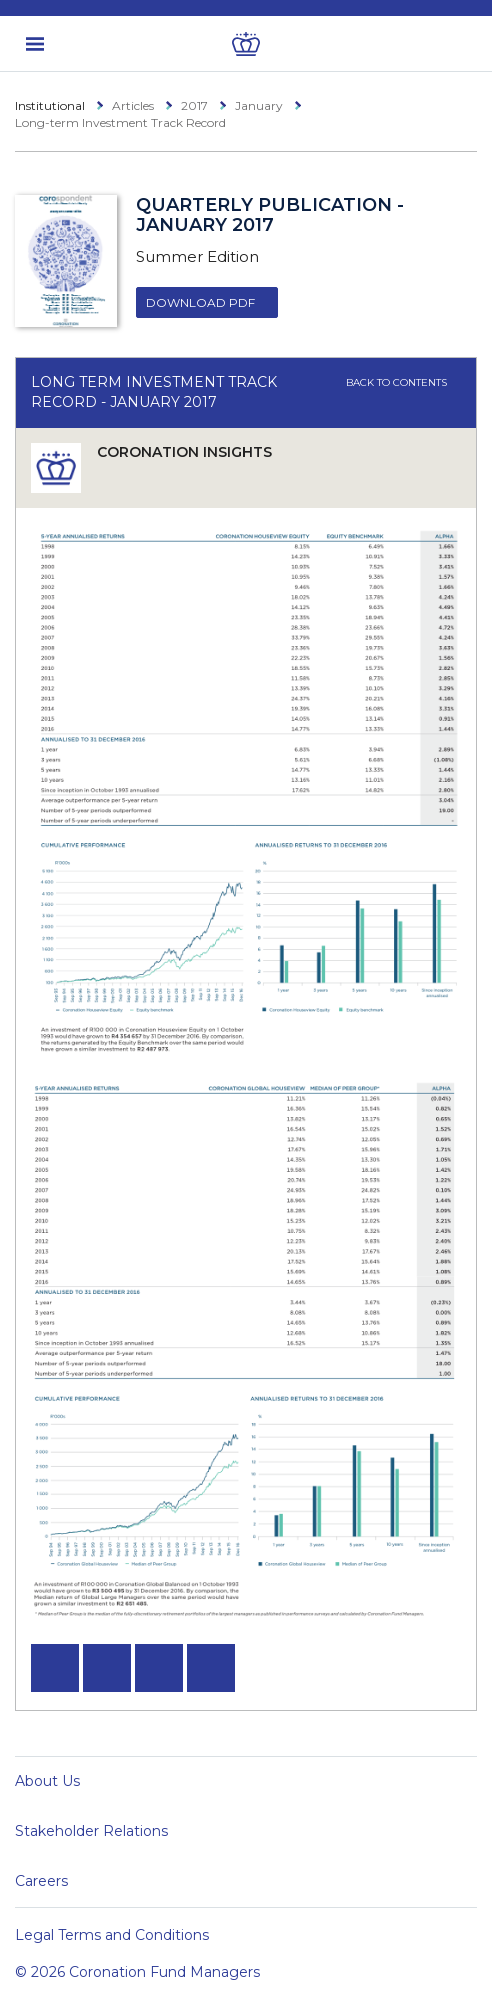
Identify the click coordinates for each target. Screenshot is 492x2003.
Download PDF (200, 302)
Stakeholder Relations (91, 1831)
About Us (47, 1781)
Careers (41, 1881)
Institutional (50, 105)
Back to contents (403, 382)
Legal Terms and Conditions (112, 1935)
